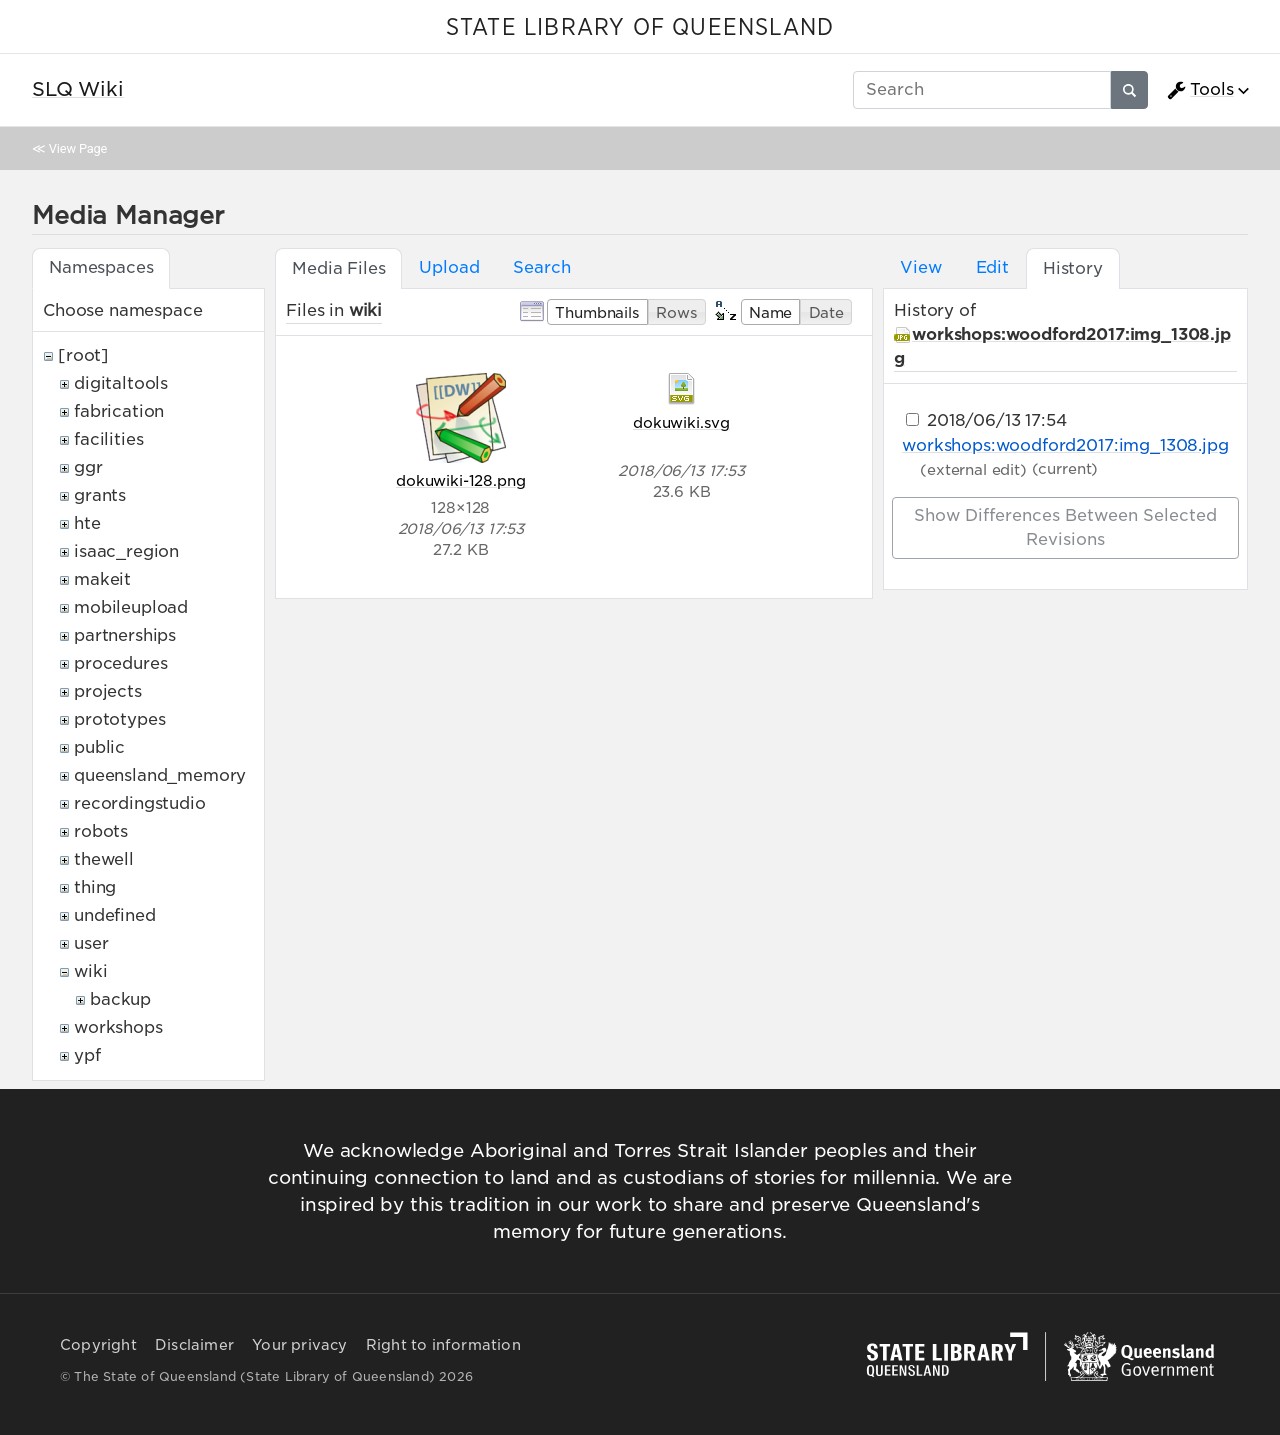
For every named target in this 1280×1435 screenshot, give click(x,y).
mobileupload (131, 607)
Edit (992, 267)
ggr (88, 467)
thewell (104, 859)
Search (541, 267)
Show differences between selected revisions (1065, 527)
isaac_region (126, 551)
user (91, 943)
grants (100, 495)
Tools (1200, 90)
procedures (120, 663)
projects (108, 691)
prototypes (119, 719)
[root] (83, 355)
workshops (118, 1027)
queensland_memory (160, 775)
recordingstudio (140, 803)
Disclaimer (194, 1345)
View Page (78, 148)
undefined (115, 915)
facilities (108, 439)
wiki (90, 971)
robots (101, 831)
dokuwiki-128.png (460, 480)
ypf (87, 1055)
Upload (449, 267)
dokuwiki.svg (681, 422)
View (920, 267)
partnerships (125, 635)
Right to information (443, 1345)
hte (87, 523)
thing (95, 887)
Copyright (98, 1345)
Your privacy (299, 1345)
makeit (102, 579)
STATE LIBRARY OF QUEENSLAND (640, 28)
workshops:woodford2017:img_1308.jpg (1065, 445)
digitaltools (121, 383)
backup (120, 999)
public (99, 747)
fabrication (119, 411)
